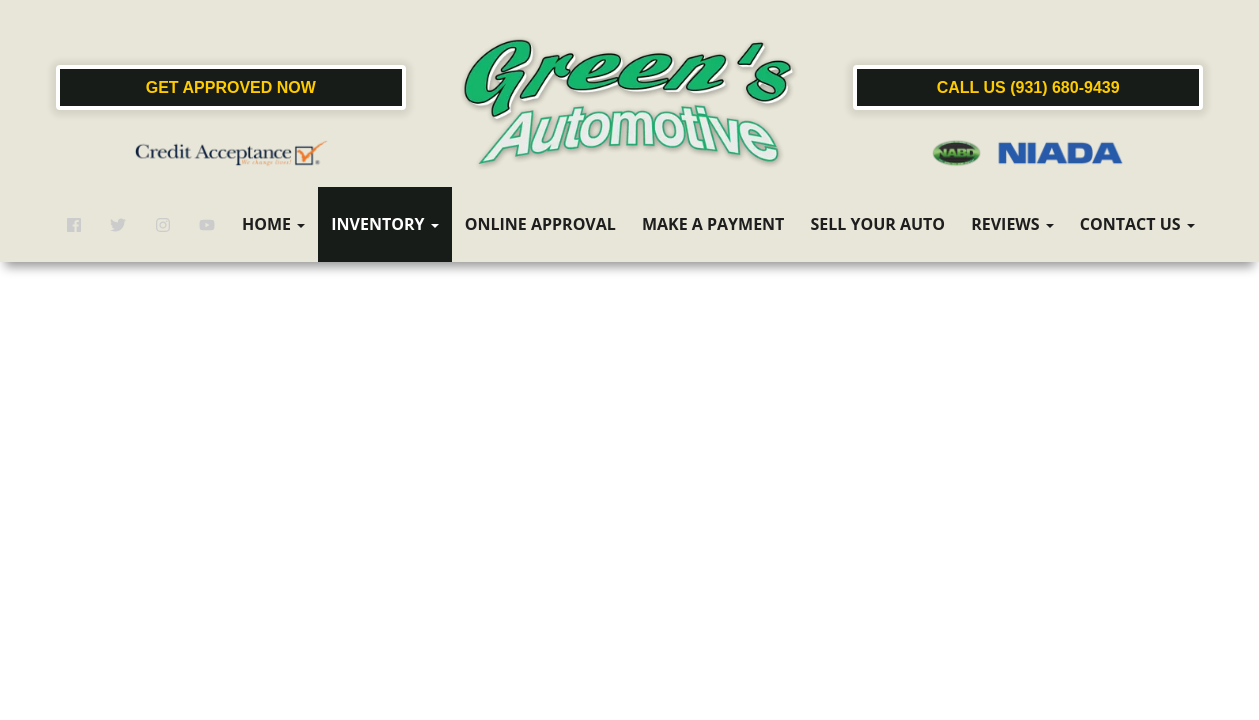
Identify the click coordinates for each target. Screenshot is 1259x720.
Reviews (1012, 224)
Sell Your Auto (877, 224)
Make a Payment (713, 224)
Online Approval (540, 224)
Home (273, 224)
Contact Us (1137, 224)
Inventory (384, 224)
